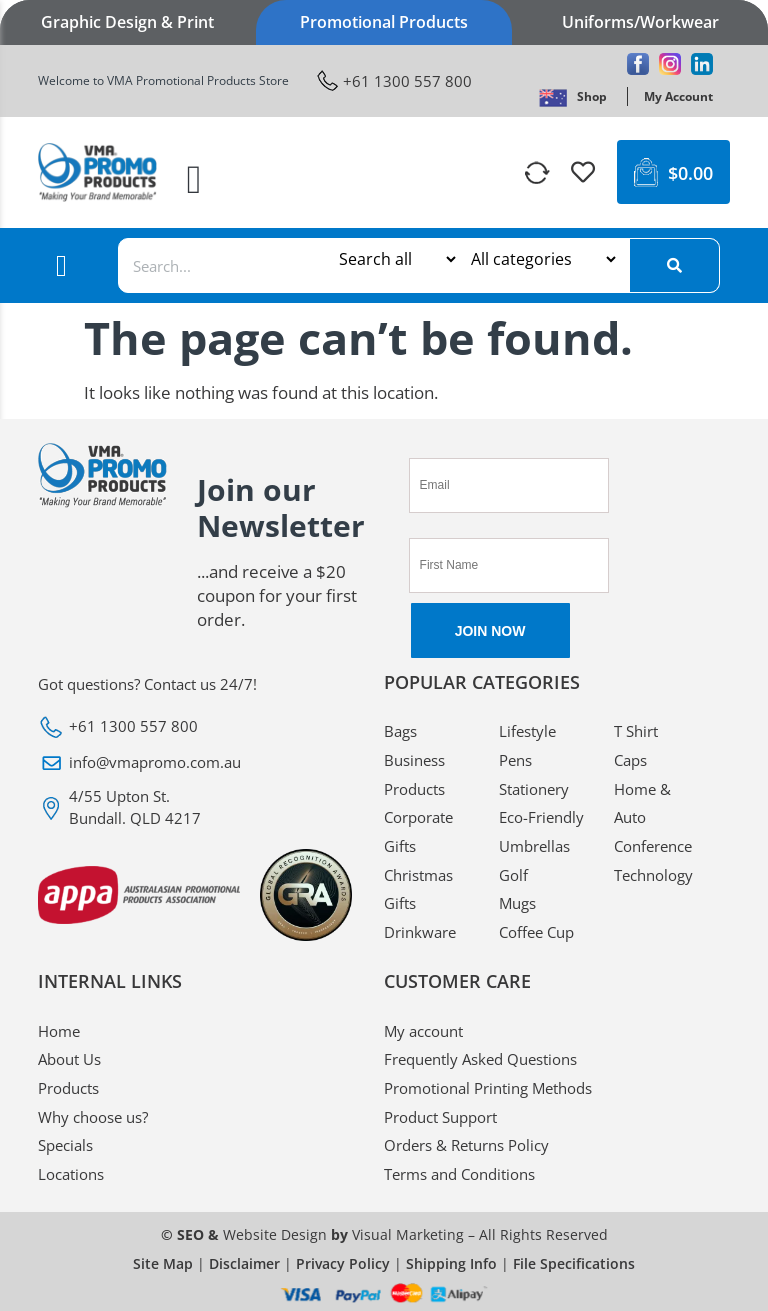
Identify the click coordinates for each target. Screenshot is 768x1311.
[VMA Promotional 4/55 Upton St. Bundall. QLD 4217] (196, 807)
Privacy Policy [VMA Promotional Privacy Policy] (343, 1263)
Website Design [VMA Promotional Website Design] (275, 1234)
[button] (194, 180)
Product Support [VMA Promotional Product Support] (440, 1117)
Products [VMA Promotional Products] (68, 1088)
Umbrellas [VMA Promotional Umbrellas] (534, 846)
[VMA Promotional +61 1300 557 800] (394, 80)
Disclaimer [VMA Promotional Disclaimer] (244, 1263)
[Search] (674, 265)
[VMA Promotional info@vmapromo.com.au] (196, 763)
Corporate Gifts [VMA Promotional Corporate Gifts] (418, 831)
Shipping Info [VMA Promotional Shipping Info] (451, 1263)
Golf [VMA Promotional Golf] (513, 875)
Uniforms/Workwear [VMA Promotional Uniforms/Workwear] (640, 22)
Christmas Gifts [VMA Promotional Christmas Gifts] (418, 889)
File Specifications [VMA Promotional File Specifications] (574, 1263)
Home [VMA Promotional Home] (59, 1031)
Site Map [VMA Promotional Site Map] (163, 1263)
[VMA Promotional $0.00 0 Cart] (673, 172)
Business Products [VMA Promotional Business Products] (414, 774)
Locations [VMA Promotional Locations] (71, 1174)
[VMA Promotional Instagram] (670, 64)
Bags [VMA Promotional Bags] (400, 731)
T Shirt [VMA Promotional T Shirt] (636, 731)
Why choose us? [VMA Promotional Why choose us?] (93, 1117)
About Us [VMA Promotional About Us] (69, 1059)
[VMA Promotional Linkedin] (702, 64)
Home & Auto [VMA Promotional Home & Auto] (642, 803)
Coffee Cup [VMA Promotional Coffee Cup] (536, 932)
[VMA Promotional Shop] (592, 96)
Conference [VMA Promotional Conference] (653, 846)
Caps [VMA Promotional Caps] (630, 760)
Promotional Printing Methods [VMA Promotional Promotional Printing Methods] (488, 1088)
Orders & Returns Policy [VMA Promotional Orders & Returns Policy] (466, 1145)
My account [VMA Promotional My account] (423, 1031)
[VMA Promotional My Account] (678, 96)
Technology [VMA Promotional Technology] (653, 875)
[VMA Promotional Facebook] (638, 64)
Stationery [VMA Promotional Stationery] (534, 789)
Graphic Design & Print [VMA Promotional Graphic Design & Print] (127, 22)
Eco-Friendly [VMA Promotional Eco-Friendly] (541, 817)
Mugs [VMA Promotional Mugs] (517, 903)
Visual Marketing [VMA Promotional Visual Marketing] (408, 1234)
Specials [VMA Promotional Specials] (65, 1145)
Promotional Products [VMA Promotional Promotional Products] (384, 22)
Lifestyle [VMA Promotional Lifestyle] (527, 731)
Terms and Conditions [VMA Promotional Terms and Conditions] (459, 1174)
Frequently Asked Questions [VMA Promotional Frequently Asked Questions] (480, 1059)
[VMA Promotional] (553, 97)
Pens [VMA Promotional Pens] (515, 760)
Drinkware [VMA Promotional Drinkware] (420, 932)
